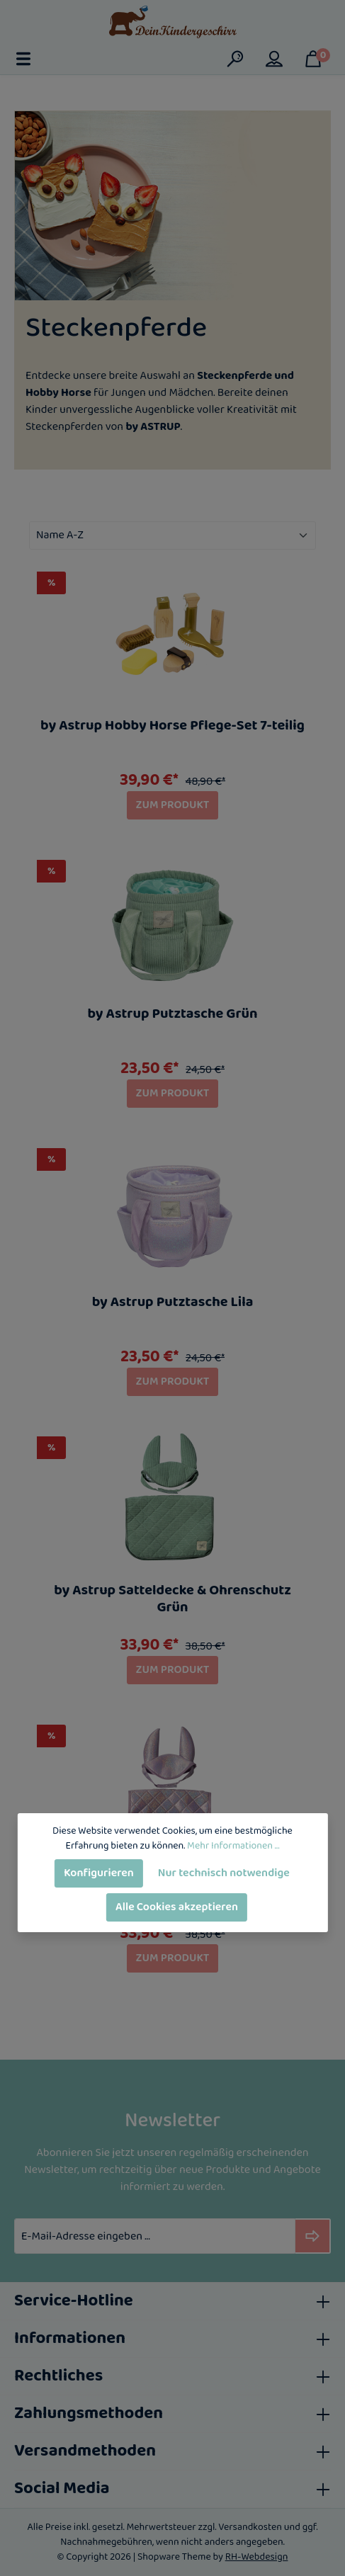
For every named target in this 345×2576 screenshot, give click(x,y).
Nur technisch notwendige (224, 1873)
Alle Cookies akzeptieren (176, 1907)
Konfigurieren (99, 1873)
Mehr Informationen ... (233, 1846)
